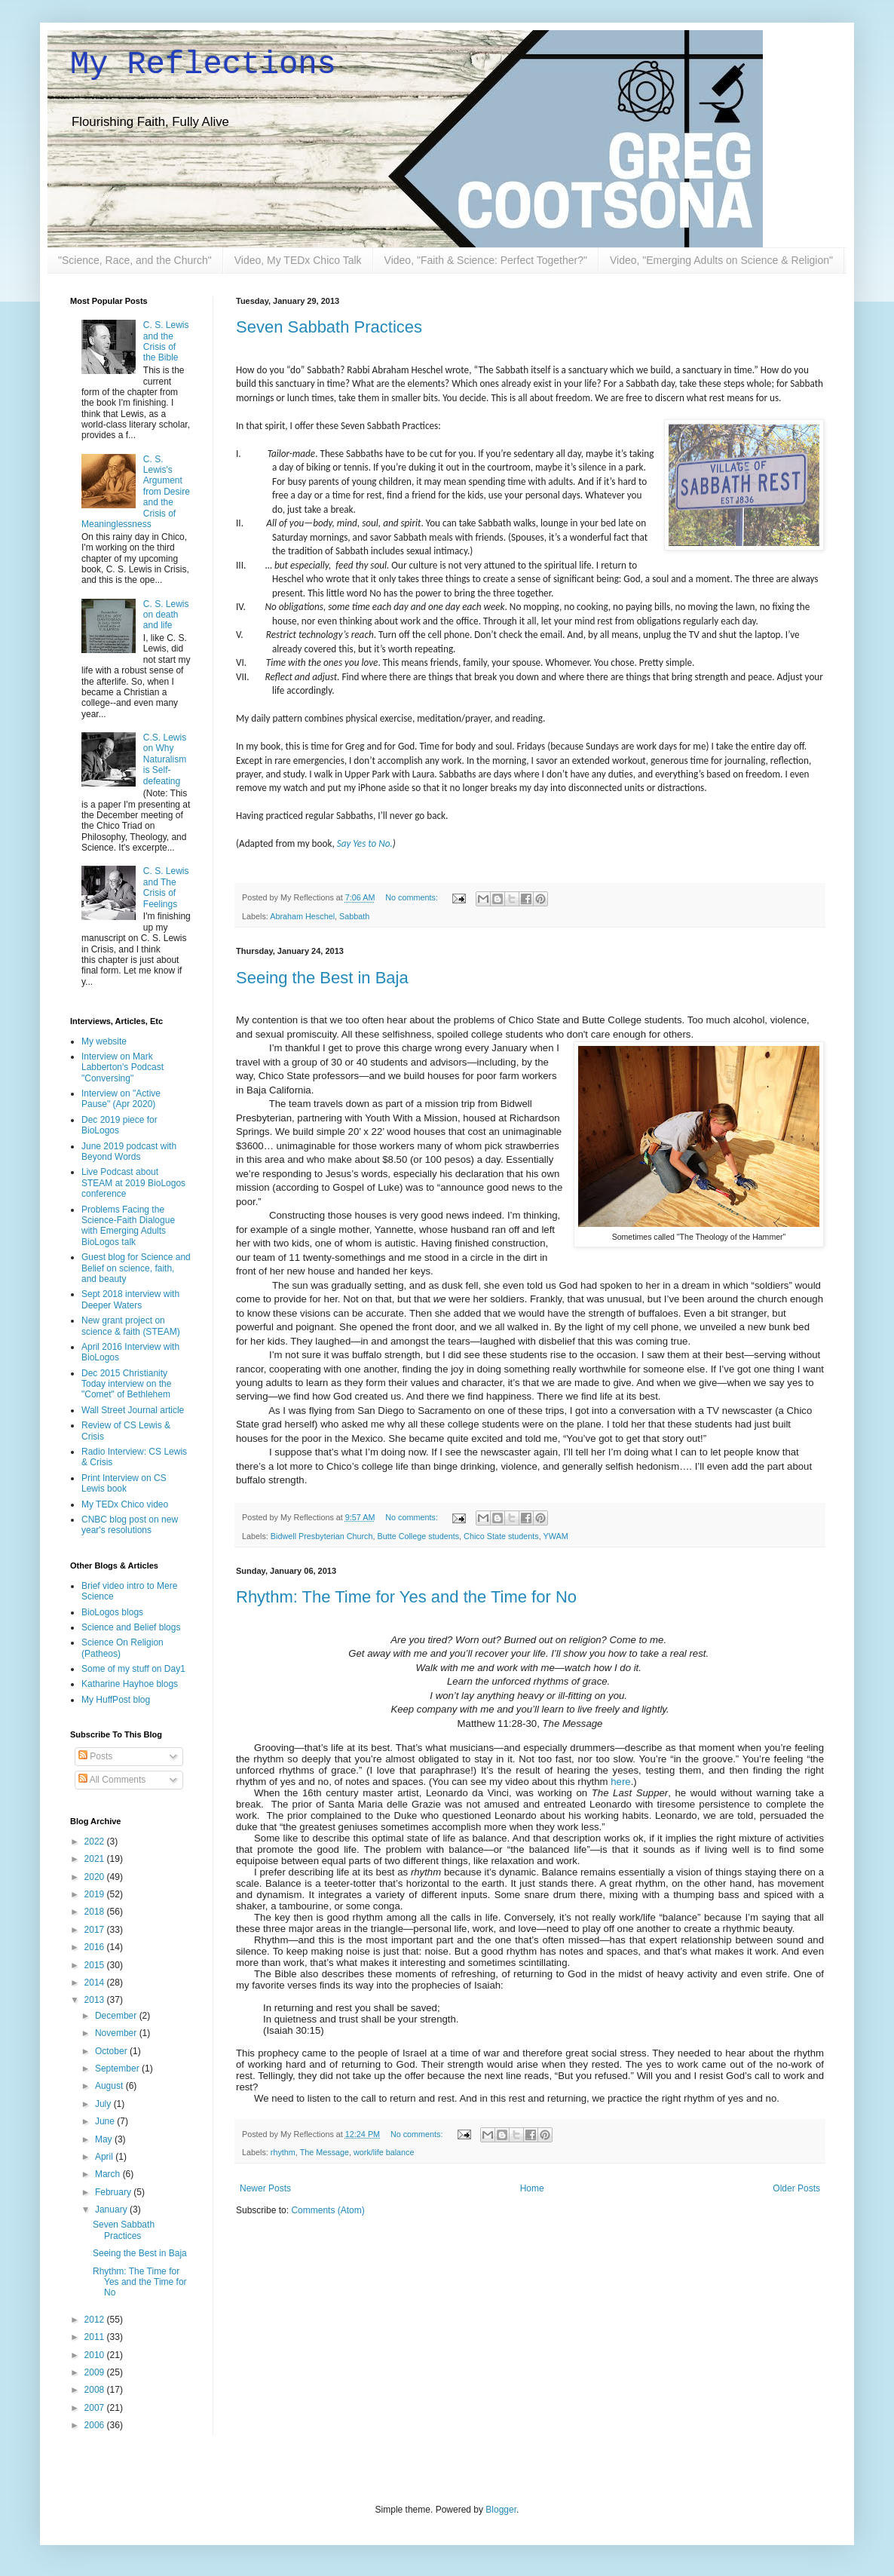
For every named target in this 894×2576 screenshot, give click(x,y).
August (110, 2086)
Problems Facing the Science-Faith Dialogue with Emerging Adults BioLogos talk (128, 1225)
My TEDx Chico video (124, 1504)
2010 (95, 2355)
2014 (95, 1982)
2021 (95, 1859)
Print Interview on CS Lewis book (124, 1483)
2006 (95, 2425)
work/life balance (384, 2152)
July (104, 2104)
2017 (95, 1929)
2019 (95, 1894)
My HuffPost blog (115, 1699)
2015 (95, 1965)
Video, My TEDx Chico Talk (298, 260)
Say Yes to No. (365, 843)
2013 (95, 2000)
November (117, 2033)
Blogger (500, 2509)
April (105, 2156)
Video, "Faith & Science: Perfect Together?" (485, 260)
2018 (95, 1911)
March (109, 2174)
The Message (324, 2152)
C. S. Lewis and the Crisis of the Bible (166, 341)
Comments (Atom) (327, 2210)
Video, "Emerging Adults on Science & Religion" (721, 260)
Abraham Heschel (302, 916)
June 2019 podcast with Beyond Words (128, 1151)
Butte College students (418, 1536)
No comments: (412, 897)
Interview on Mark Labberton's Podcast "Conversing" (122, 1067)
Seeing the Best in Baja (322, 977)
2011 (95, 2337)
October (112, 2051)
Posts (95, 1756)
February (114, 2192)
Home (532, 2188)
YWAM (555, 1536)
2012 (95, 2319)
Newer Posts (265, 2188)
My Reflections (203, 65)
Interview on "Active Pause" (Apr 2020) (121, 1098)
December (117, 2015)
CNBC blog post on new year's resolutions (129, 1524)
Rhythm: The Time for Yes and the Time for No (406, 1596)
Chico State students (501, 1536)
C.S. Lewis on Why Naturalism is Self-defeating (164, 759)
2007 (95, 2408)
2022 (95, 1841)
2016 (95, 1947)
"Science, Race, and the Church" (135, 260)
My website (104, 1041)
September (118, 2068)
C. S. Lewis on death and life (166, 615)
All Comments (111, 1779)
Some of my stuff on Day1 (133, 1669)
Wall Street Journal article (132, 1410)
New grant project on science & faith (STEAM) (130, 1325)
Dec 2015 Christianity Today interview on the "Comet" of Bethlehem (126, 1384)
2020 (95, 1877)
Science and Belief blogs (130, 1627)
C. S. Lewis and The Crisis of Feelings (166, 887)
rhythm (283, 2152)
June (106, 2121)
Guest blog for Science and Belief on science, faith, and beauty (136, 1268)
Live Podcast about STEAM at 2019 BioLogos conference (133, 1183)
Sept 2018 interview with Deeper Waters (130, 1299)
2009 (95, 2372)
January (112, 2209)
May (105, 2139)
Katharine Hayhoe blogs (129, 1684)
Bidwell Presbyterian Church (322, 1536)
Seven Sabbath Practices (329, 326)
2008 (95, 2389)
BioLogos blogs (112, 1612)
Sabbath (354, 916)
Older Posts (796, 2188)
